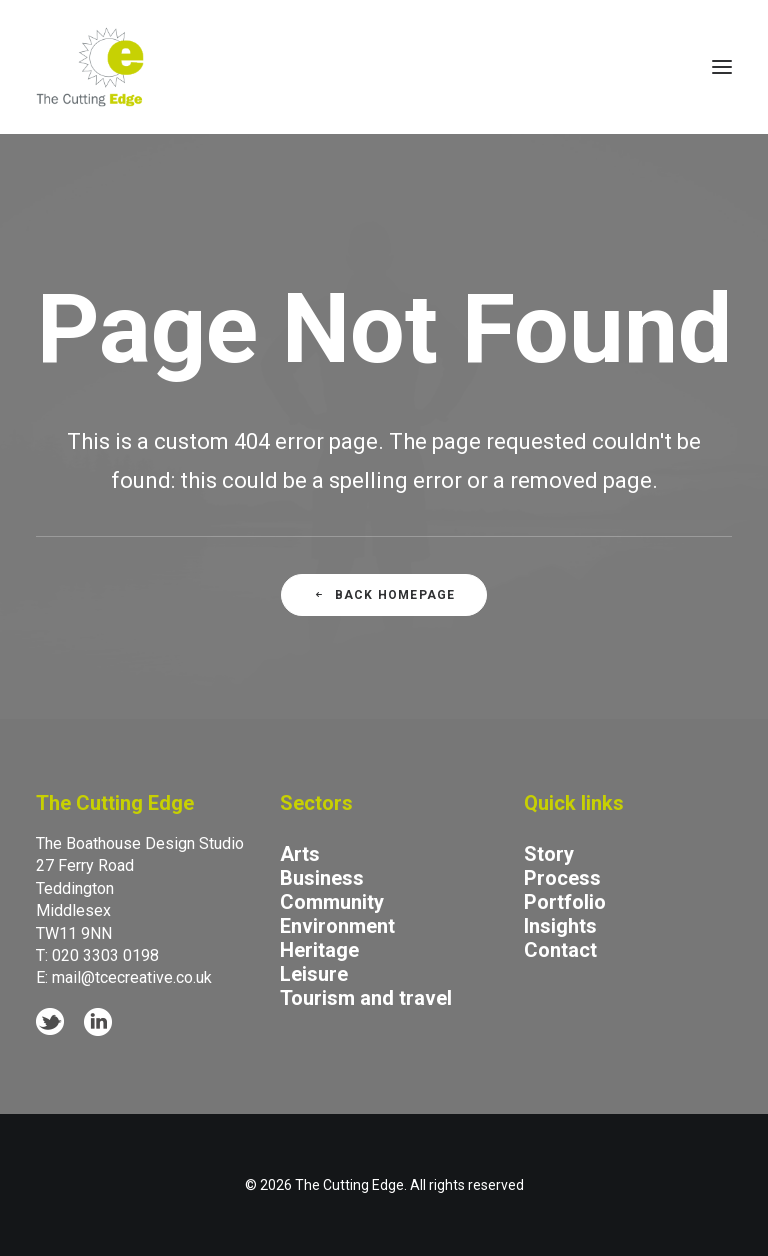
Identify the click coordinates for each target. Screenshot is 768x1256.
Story (549, 854)
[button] (722, 67)
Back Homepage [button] (384, 595)
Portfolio (565, 902)
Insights (560, 926)
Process (562, 878)
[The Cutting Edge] (90, 67)
